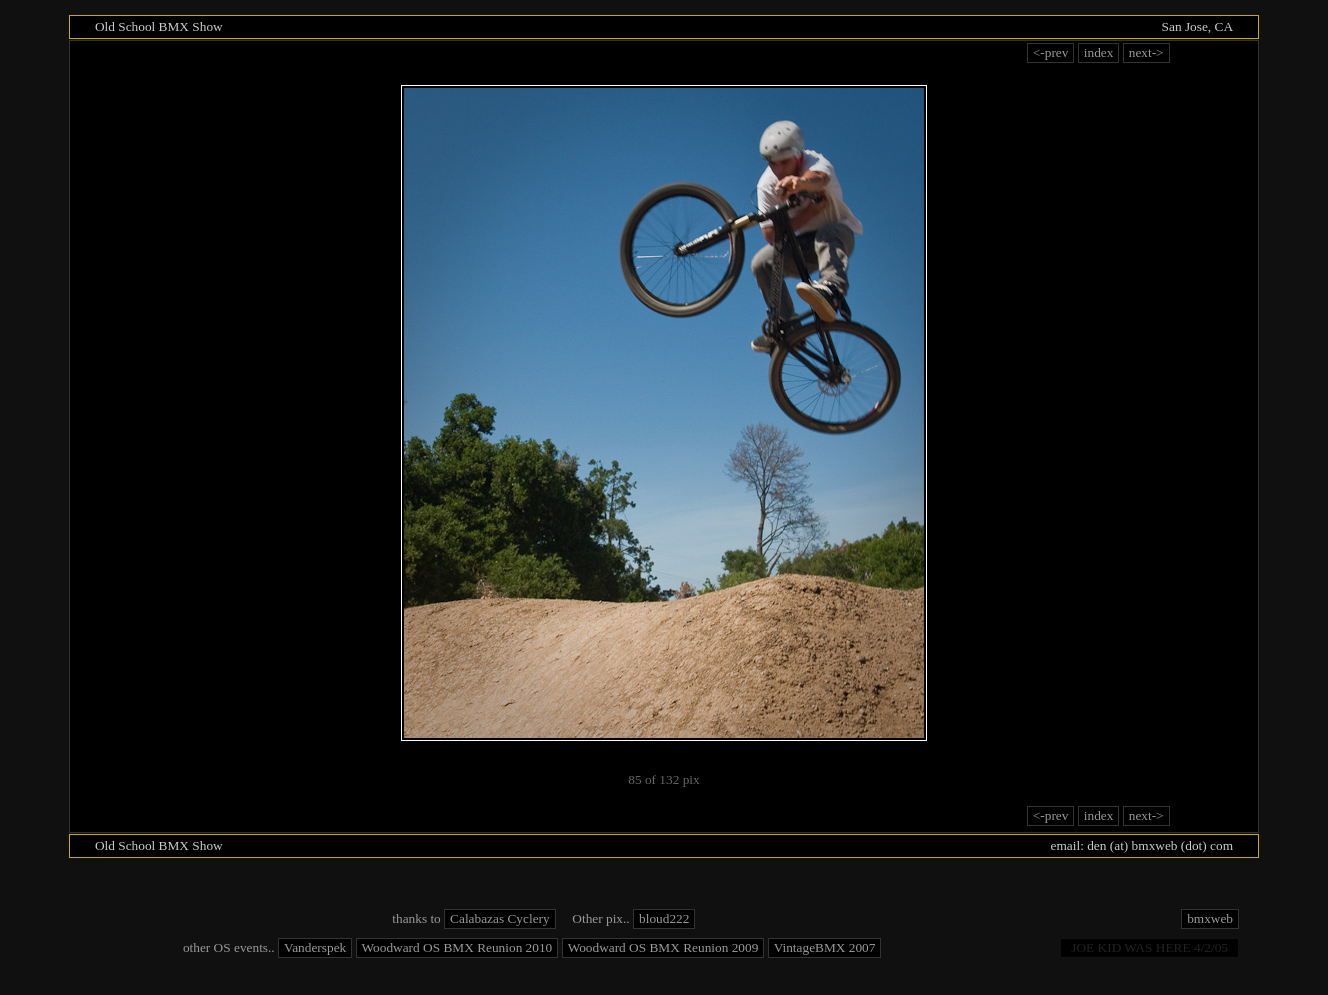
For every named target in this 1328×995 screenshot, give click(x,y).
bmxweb (1210, 918)
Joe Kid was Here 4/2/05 (1149, 947)
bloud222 (664, 918)
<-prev (1051, 52)
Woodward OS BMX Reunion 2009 (663, 947)
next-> (1146, 52)
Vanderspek (315, 947)
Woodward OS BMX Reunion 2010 (457, 947)
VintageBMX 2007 (825, 947)
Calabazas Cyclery (500, 918)
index (1099, 52)
